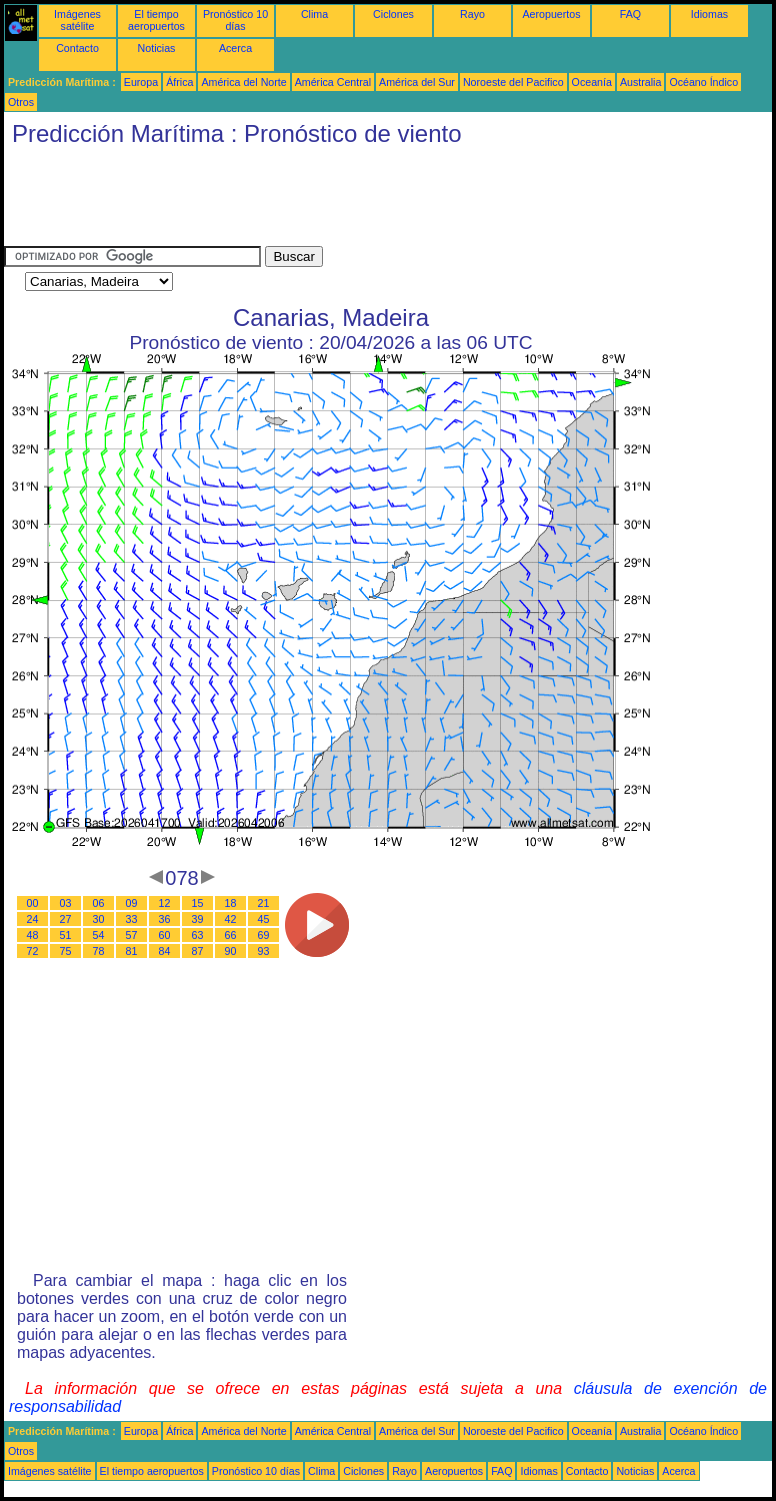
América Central (333, 82)
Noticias (157, 48)
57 (132, 935)
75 (66, 951)
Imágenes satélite (77, 20)
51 (66, 935)
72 (33, 951)
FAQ (630, 14)
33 (132, 919)
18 (231, 903)
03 (66, 903)
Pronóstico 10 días (235, 20)
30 (99, 919)
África (179, 82)
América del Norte (243, 82)
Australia (640, 82)
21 (264, 903)
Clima (314, 14)
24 (33, 919)
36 (165, 919)
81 (132, 951)
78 (99, 951)
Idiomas (709, 14)
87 (198, 951)
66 (231, 935)
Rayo (472, 14)
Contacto (77, 48)
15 (198, 903)
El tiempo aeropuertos (156, 20)
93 (264, 951)
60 (165, 935)
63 (198, 935)
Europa (141, 82)
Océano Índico (703, 82)
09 (132, 903)
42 (231, 919)
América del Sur (417, 82)
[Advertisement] (368, 201)
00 (33, 903)
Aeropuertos (551, 14)
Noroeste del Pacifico (513, 82)
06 (99, 903)
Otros (21, 102)
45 (264, 919)
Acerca (235, 48)
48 (33, 935)
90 (231, 951)
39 (198, 919)
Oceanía (592, 82)
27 (66, 919)
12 (165, 903)
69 (264, 935)
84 (165, 951)
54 (99, 935)
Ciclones (393, 14)
